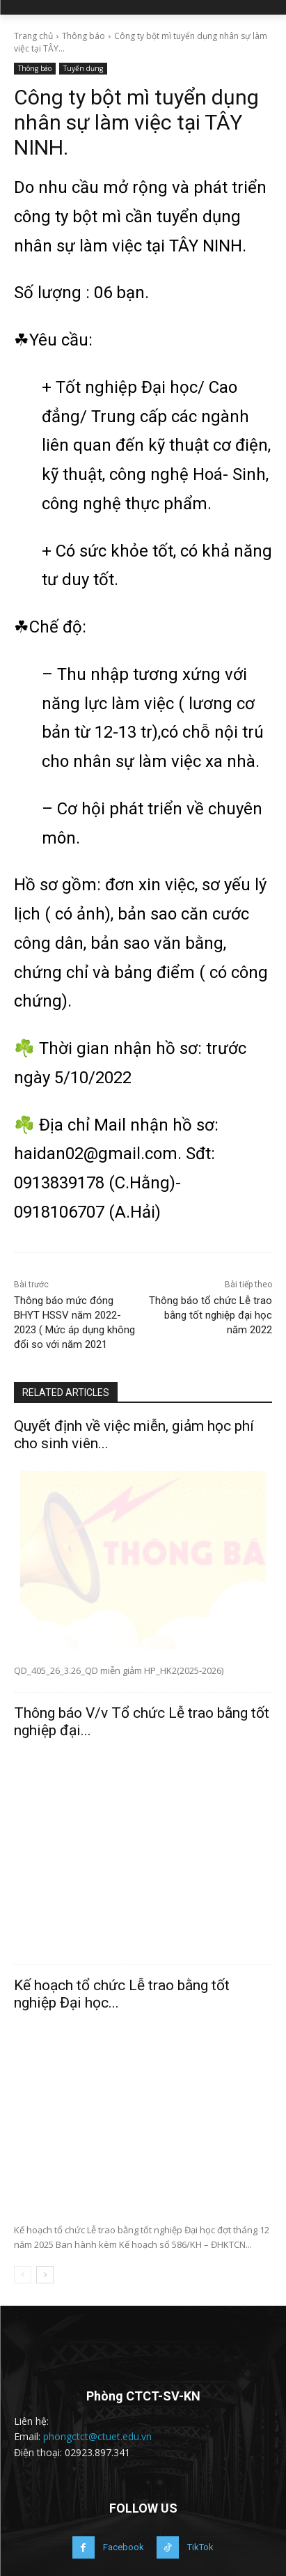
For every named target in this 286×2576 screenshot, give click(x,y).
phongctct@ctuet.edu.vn (97, 2436)
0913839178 (59, 1183)
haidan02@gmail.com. (98, 1153)
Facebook (123, 2547)
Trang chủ (33, 36)
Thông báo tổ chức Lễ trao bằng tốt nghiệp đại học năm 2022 (210, 1315)
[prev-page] (22, 2274)
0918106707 (59, 1212)
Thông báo (83, 36)
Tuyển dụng (83, 69)
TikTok (200, 2547)
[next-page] (45, 2274)
